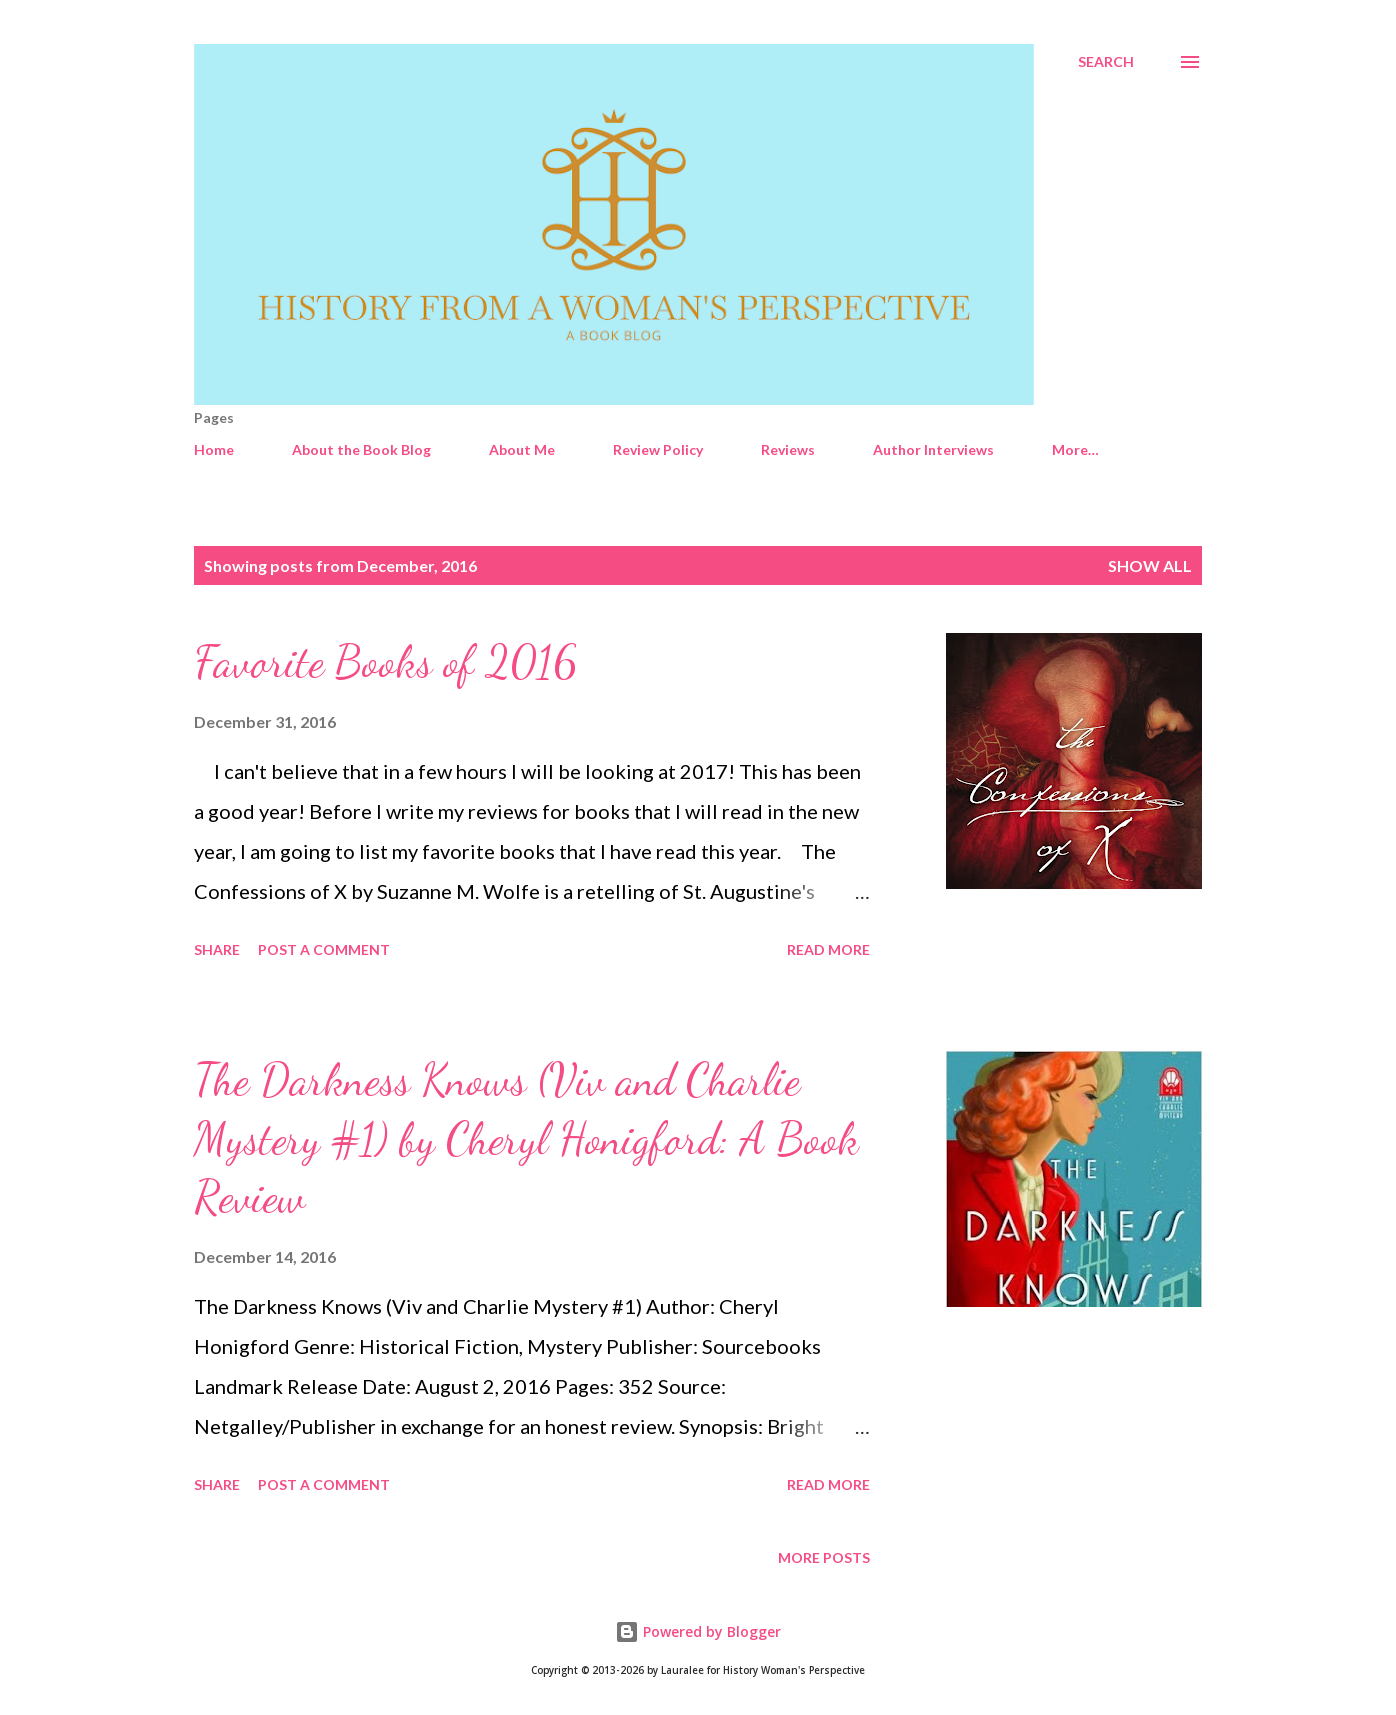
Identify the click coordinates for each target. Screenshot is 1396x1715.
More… (1075, 449)
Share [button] (217, 949)
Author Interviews (933, 449)
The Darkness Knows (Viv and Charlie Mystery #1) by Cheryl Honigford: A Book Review (526, 1138)
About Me (522, 449)
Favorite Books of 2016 (386, 662)
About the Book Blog (361, 449)
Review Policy (658, 449)
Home (214, 449)
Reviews (788, 449)
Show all (1150, 565)
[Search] (1106, 62)
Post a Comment (324, 949)
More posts (824, 1557)
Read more (828, 949)
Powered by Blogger (698, 1631)
